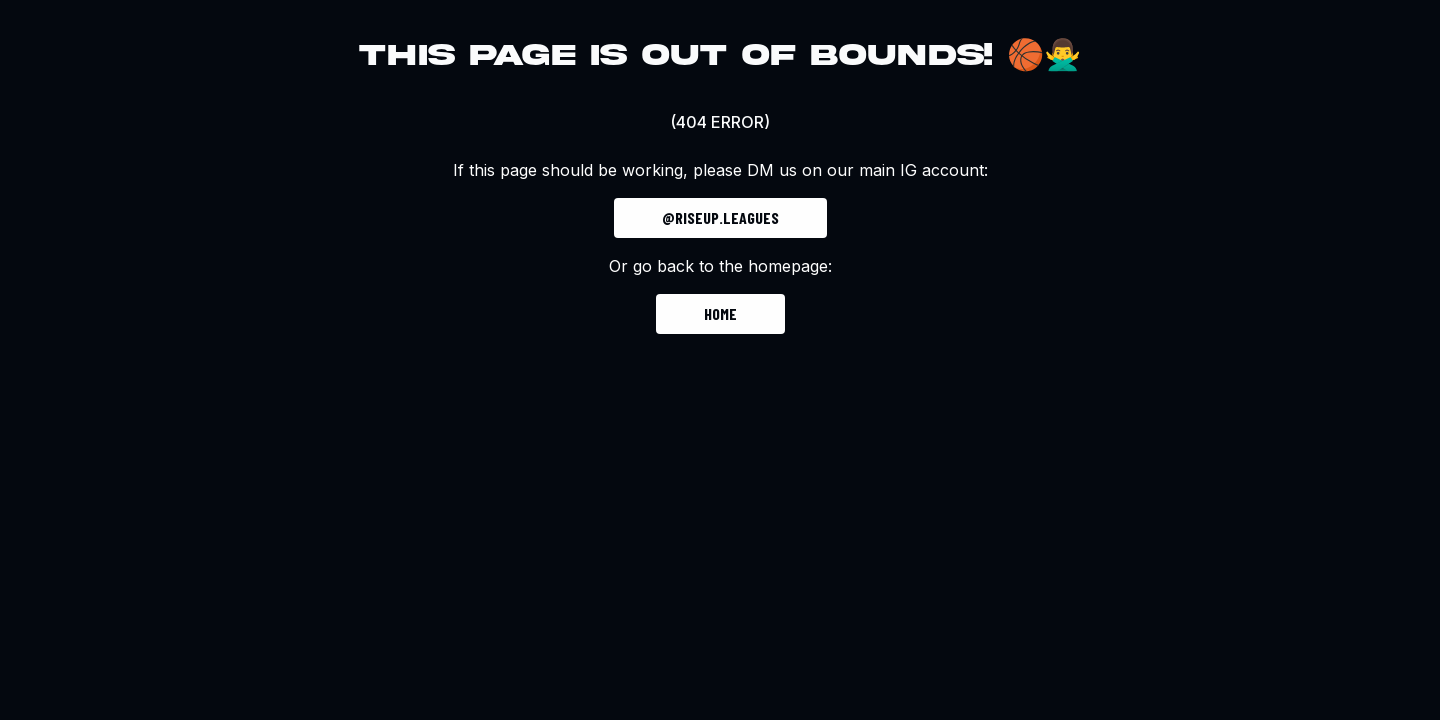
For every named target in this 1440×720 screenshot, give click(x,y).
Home (720, 313)
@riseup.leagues (720, 217)
